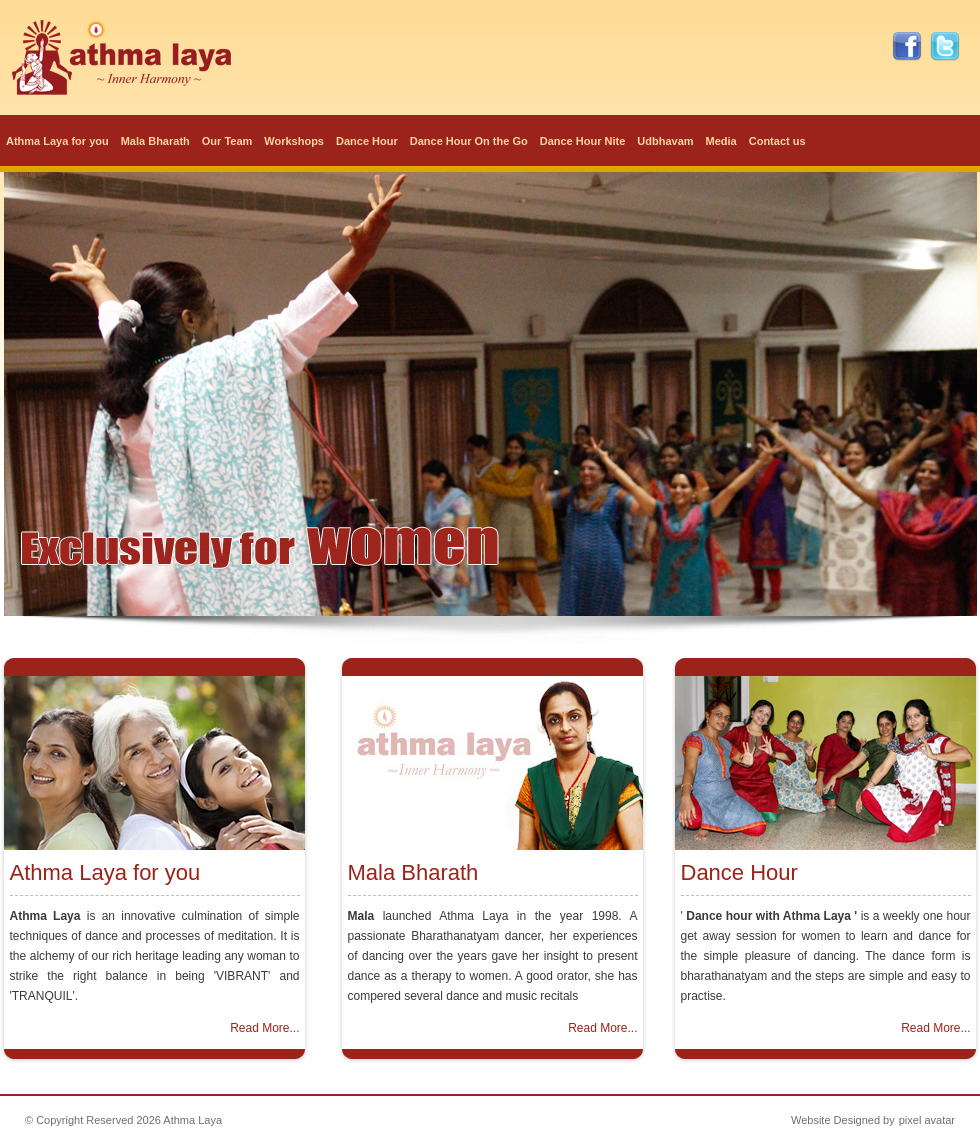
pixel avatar (927, 1120)
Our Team (227, 141)
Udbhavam (665, 141)
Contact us (777, 141)
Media (721, 141)
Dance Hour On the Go (469, 141)
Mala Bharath (155, 141)
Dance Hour (367, 141)
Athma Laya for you (57, 141)
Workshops (294, 141)
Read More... (264, 1028)
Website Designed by (843, 1120)
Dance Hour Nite (583, 141)
